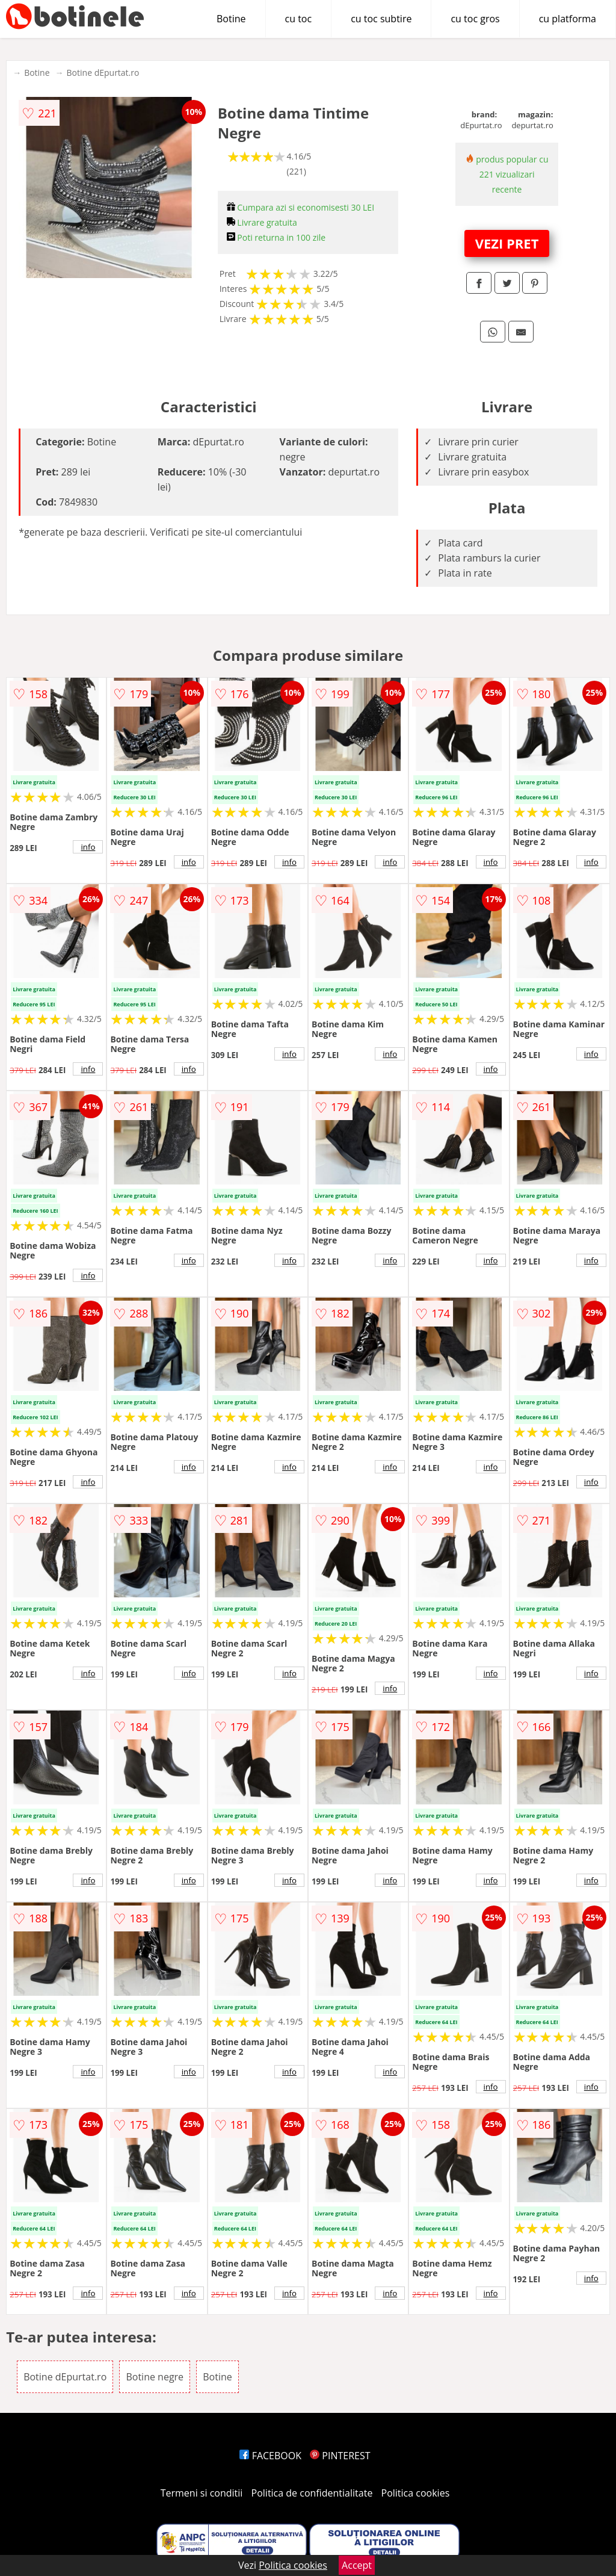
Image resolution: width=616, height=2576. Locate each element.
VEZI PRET (507, 243)
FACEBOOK (270, 2455)
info (88, 846)
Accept (357, 2565)
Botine (231, 18)
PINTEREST (340, 2455)
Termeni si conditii (202, 2493)
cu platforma (567, 18)
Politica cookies (415, 2493)
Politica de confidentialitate (312, 2493)
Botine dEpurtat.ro (103, 72)
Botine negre (154, 2376)
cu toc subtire (381, 18)
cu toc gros (475, 18)
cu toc (298, 18)
